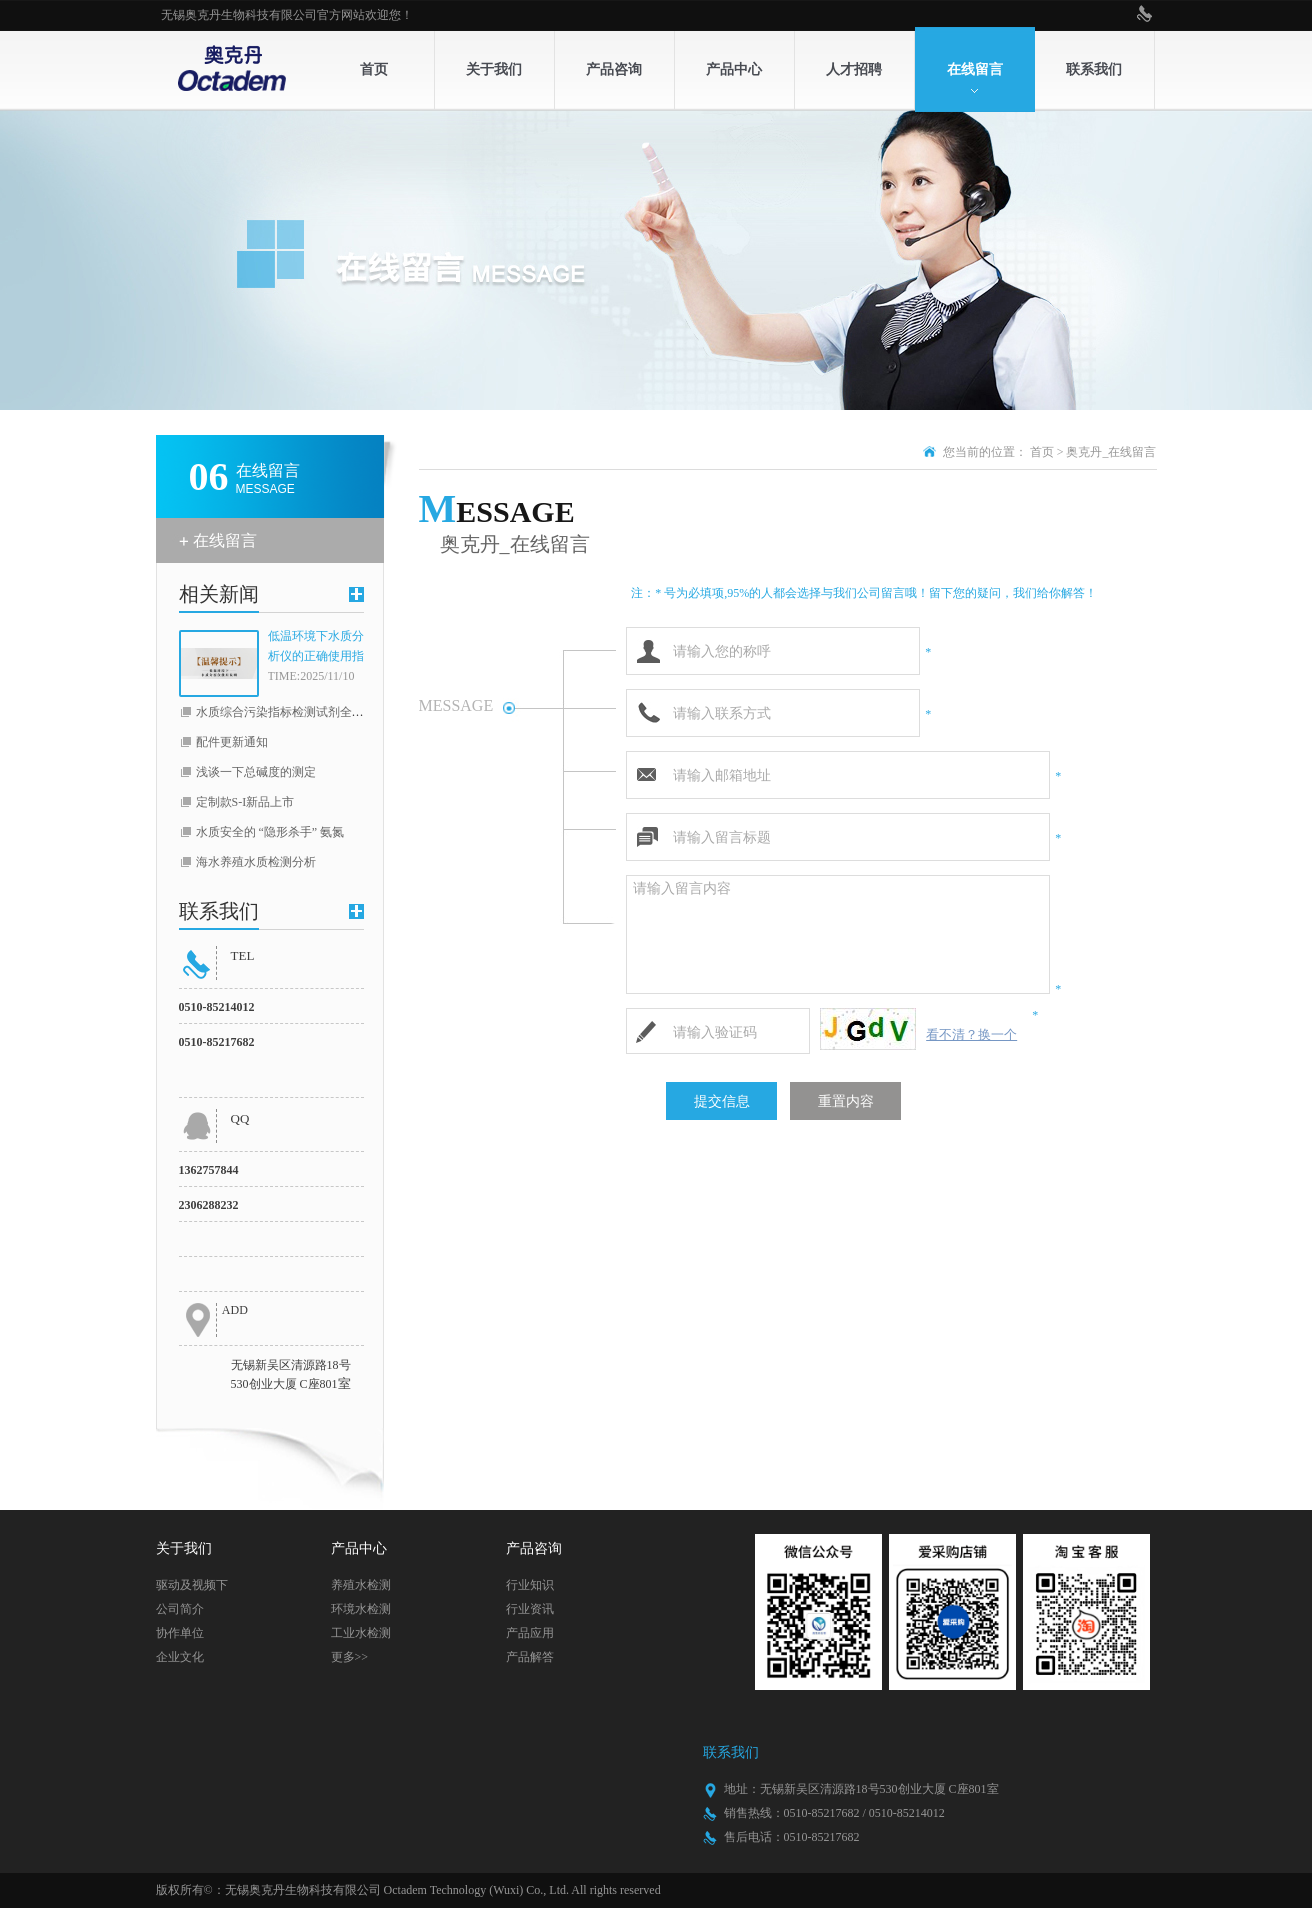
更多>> (350, 1657)
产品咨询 (614, 69)
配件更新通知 (232, 742)
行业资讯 (530, 1609)
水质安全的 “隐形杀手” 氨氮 (270, 832)
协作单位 (180, 1633)
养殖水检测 (361, 1585)
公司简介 (180, 1609)
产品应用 (530, 1633)
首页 (374, 69)
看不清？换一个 (971, 1034)
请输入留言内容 (838, 934)
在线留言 (975, 69)
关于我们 (494, 69)
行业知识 (530, 1585)
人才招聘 (854, 69)
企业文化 (180, 1657)
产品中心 (734, 69)
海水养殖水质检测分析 (256, 862)
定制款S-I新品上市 (245, 802)
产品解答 (530, 1657)
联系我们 (1094, 69)
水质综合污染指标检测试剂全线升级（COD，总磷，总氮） (352, 712)
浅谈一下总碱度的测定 (256, 772)
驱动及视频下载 (192, 1587)
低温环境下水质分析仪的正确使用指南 (316, 647)
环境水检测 (361, 1609)
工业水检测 (361, 1633)
